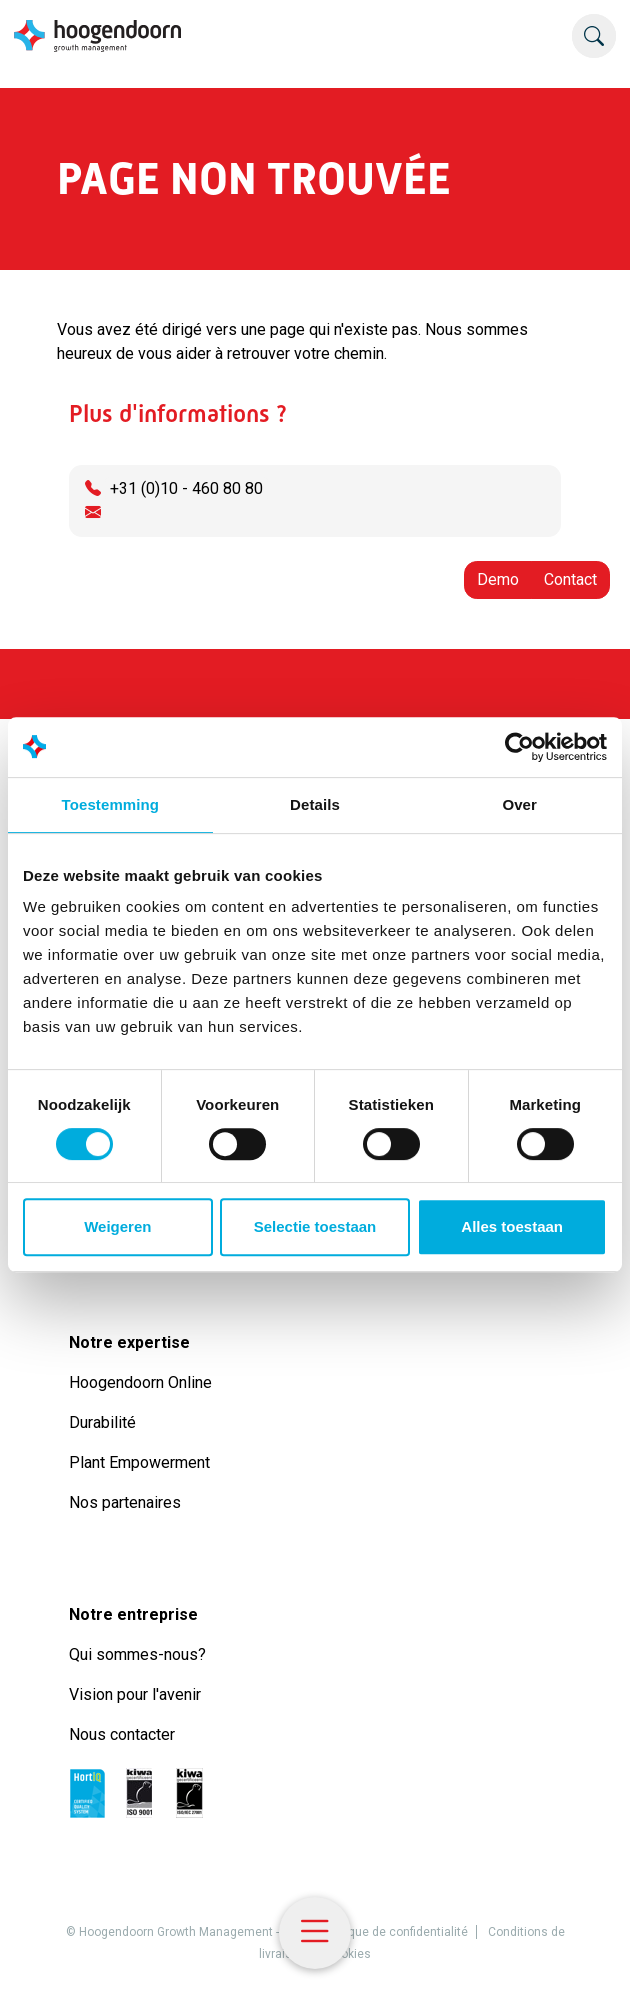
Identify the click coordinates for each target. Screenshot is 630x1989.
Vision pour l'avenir (135, 1694)
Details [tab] (315, 804)
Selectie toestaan (315, 1226)
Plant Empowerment (141, 1462)
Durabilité (106, 1422)
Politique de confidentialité (394, 1932)
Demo (498, 579)
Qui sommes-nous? (141, 1654)
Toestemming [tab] (111, 804)
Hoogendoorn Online (140, 1382)
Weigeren (117, 1226)
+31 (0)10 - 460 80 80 (186, 488)
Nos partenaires (125, 1502)
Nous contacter (122, 1734)
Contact (570, 579)
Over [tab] (519, 804)
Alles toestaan (512, 1226)
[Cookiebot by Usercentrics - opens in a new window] (519, 747)
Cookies (348, 1954)
